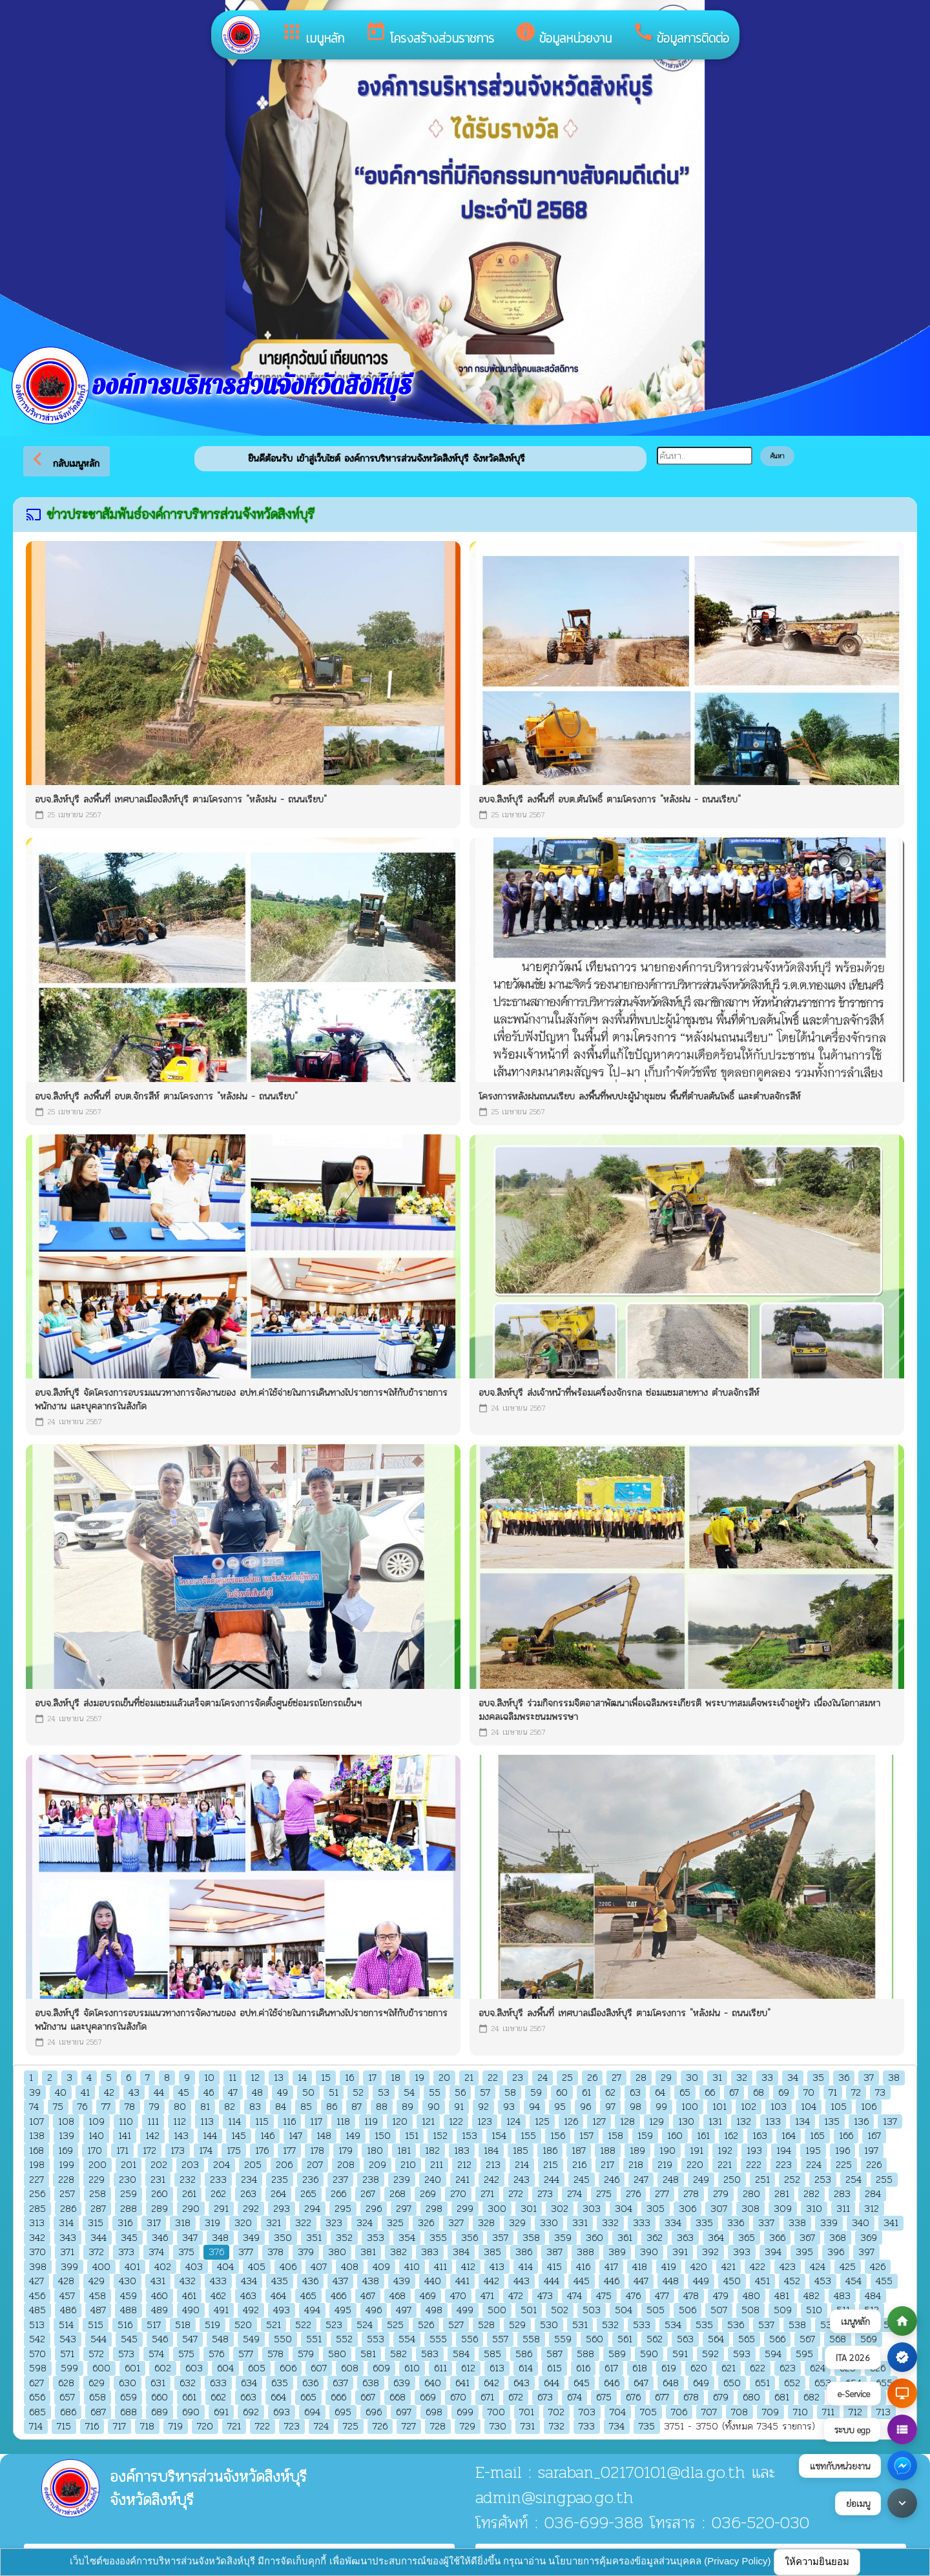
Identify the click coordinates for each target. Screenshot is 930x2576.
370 (37, 2252)
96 (585, 2107)
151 (411, 2136)
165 (817, 2136)
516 (125, 2325)
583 (430, 2354)
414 (526, 2267)
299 (465, 2209)
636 (310, 2383)
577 (245, 2354)
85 (306, 2107)
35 (818, 2077)
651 (762, 2383)
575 (186, 2354)
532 (610, 2325)
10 (209, 2077)
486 (68, 2310)
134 (802, 2121)
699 (465, 2412)
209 (377, 2165)
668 (397, 2397)
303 (592, 2209)
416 (583, 2267)
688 (128, 2412)
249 (701, 2179)
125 (542, 2121)
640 (432, 2383)
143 (181, 2136)
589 (617, 2354)
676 (633, 2397)
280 (751, 2194)
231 (157, 2179)
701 (526, 2412)
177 (289, 2150)
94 (534, 2107)
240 (432, 2179)
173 (177, 2150)
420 (698, 2267)
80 (180, 2107)
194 (783, 2150)
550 (283, 2339)
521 (273, 2325)
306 (687, 2209)
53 (383, 2092)
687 (98, 2412)
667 (367, 2397)
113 (207, 2121)
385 (492, 2252)
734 (617, 2426)
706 (679, 2412)
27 (616, 2077)
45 (183, 2092)
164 (788, 2136)
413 (497, 2267)
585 (492, 2354)
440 (432, 2281)
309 (783, 2209)
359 (563, 2238)
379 (306, 2252)
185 (520, 2150)
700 (496, 2412)
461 (189, 2296)
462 (218, 2296)
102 (748, 2107)
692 (251, 2412)
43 (134, 2092)
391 (680, 2252)
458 (97, 2296)
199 (66, 2165)
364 (716, 2238)
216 (579, 2165)
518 (183, 2325)
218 (635, 2165)
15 (326, 2077)
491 (221, 2310)
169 (65, 2150)
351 (314, 2238)
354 (406, 2238)
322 (303, 2223)
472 (515, 2296)
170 (94, 2150)
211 (436, 2165)
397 (866, 2252)
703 (587, 2412)
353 (375, 2238)
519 (212, 2325)
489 (159, 2310)
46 (208, 2092)
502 (559, 2310)
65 (684, 2092)
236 (310, 2179)
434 (249, 2281)
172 (149, 2150)
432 (188, 2281)
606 (288, 2368)
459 (128, 2296)
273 (545, 2194)
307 (718, 2209)
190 (667, 2150)
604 (225, 2368)
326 (426, 2223)
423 (788, 2267)
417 (611, 2267)
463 (248, 2296)
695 (343, 2412)
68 (758, 2092)
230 (127, 2179)
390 (649, 2252)
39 (35, 2092)
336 (735, 2223)
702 (556, 2412)
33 (767, 2077)
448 (671, 2281)
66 (710, 2092)
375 (186, 2252)
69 (783, 2092)
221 (725, 2165)
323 (334, 2223)
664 (278, 2397)
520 (243, 2325)
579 (306, 2354)
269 (428, 2194)
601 (132, 2368)
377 (245, 2252)
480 (751, 2296)
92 (483, 2107)
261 (189, 2194)
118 (343, 2121)
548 (220, 2339)
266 (338, 2194)
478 (691, 2296)
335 (704, 2223)
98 (635, 2107)
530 (549, 2325)
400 (101, 2267)
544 (98, 2339)
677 (662, 2397)
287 (98, 2209)
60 (562, 2092)
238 (370, 2179)
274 (574, 2194)
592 (710, 2354)
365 (746, 2238)
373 (126, 2252)
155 (528, 2136)
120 (400, 2121)
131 (715, 2121)
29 (666, 2077)
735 (647, 2426)
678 (691, 2397)
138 (37, 2136)
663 (248, 2397)
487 (98, 2310)
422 (757, 2267)
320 (243, 2223)
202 (158, 2165)
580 (337, 2354)
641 (462, 2383)
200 (97, 2165)
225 (844, 2165)
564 (716, 2339)
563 (685, 2339)
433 (218, 2281)
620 (698, 2368)
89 (407, 2107)
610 (412, 2368)
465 (308, 2296)
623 (788, 2368)
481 (781, 2296)
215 (550, 2165)
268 (397, 2194)
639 (401, 2383)
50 (308, 2092)
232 (188, 2179)
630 (127, 2383)
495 (343, 2310)
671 (487, 2397)
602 (162, 2368)
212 (464, 2165)
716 (92, 2426)
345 (129, 2238)
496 (374, 2310)
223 (784, 2165)
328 (486, 2223)
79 (154, 2107)
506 (687, 2310)
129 (656, 2121)
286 (68, 2209)
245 (582, 2179)
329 (517, 2223)
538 (797, 2325)
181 (404, 2150)
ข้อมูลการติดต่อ (680, 34)
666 (338, 2397)
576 (216, 2354)
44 (159, 2092)
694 (312, 2412)
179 (345, 2150)
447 (641, 2281)
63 (635, 2092)
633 (218, 2383)
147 (295, 2136)
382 (398, 2252)
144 (210, 2136)
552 (344, 2339)
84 (280, 2107)
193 (754, 2150)
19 (419, 2077)
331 (580, 2223)
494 (312, 2310)
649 (701, 2383)
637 (340, 2383)
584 (461, 2354)
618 (639, 2368)
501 (529, 2310)
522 (303, 2325)
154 (498, 2136)
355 (438, 2238)
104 (808, 2107)
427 (36, 2281)
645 (582, 2383)
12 (255, 2077)
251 (762, 2179)
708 (739, 2412)
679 (720, 2397)
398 (37, 2267)
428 (66, 2281)
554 (406, 2339)
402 (162, 2267)
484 (873, 2296)
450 (732, 2281)
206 (284, 2165)
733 (587, 2426)
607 (319, 2368)
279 (720, 2194)
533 (641, 2325)
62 (610, 2092)
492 (251, 2310)
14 (302, 2077)
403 (194, 2267)
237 (340, 2179)
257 (67, 2194)
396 (835, 2252)
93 (509, 2107)
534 (673, 2325)
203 (190, 2165)
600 (101, 2368)
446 (611, 2281)
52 (358, 2092)
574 (156, 2354)
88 (382, 2107)
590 (649, 2354)
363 (685, 2238)
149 (353, 2136)
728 (438, 2426)
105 (839, 2107)
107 (36, 2121)
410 (412, 2267)
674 (574, 2397)
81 (205, 2107)
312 (871, 2209)
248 (671, 2179)
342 (37, 2238)
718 (147, 2426)
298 (434, 2209)
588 (585, 2354)
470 (458, 2296)
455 (884, 2281)
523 (334, 2325)
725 (350, 2426)
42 (109, 2092)
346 (160, 2238)
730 (498, 2426)
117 (316, 2121)
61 (586, 2092)
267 (367, 2194)
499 (465, 2310)
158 (615, 2136)
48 (257, 2092)
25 (567, 2077)
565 (746, 2339)
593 (741, 2354)
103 (778, 2107)
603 (194, 2368)
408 (349, 2267)
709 (770, 2412)
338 (797, 2223)
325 (395, 2223)
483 (842, 2296)
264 (278, 2194)
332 (610, 2223)
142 (152, 2136)
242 (491, 2179)
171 (122, 2150)
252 (792, 2179)
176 (262, 2150)
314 (66, 2223)
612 (468, 2368)
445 (582, 2281)
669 (428, 2397)
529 (517, 2325)
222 (753, 2165)
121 (428, 2121)
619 (668, 2368)
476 (633, 2296)
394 (773, 2252)
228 (66, 2179)
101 (719, 2107)
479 (720, 2296)
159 (645, 2136)
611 (440, 2368)
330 (549, 2223)
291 (221, 2209)
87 (356, 2107)
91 (459, 2107)
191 (696, 2150)
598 (37, 2368)
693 (281, 2412)
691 (221, 2412)
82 (229, 2107)
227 (36, 2179)
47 (233, 2092)
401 (132, 2267)
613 (497, 2368)
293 (281, 2209)
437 (340, 2281)
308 (750, 2209)
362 (654, 2238)
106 (868, 2107)
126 (571, 2121)
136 (861, 2121)
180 (375, 2150)
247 (641, 2179)
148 (323, 2136)
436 (310, 2281)
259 (128, 2194)
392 (710, 2252)
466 (338, 2296)
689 (159, 2412)
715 (64, 2426)
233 (218, 2179)
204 (221, 2165)
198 (37, 2165)
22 (493, 2077)
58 (510, 2092)
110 (126, 2121)
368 (837, 2238)
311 (843, 2209)
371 (67, 2252)
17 (372, 2077)
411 (440, 2267)
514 (66, 2325)
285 (37, 2209)
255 (884, 2179)
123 (484, 2121)
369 (868, 2238)
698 (434, 2412)
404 (225, 2267)
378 (275, 2252)
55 (434, 2092)
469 (428, 2296)
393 (741, 2252)
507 (718, 2310)
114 (234, 2121)
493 (281, 2310)
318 (183, 2223)
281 (781, 2194)
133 (773, 2121)
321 (273, 2223)
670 (458, 2397)
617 (611, 2368)
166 (846, 2136)
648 (671, 2383)
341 (891, 2223)
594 (773, 2354)
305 (655, 2209)
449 (701, 2281)
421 (728, 2267)
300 (497, 2209)
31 (717, 2077)
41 (85, 2092)
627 (36, 2383)
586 (523, 2354)
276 (633, 2194)
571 (67, 2354)
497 (403, 2310)
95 (560, 2107)
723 (292, 2426)
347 (190, 2238)
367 (807, 2238)
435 (279, 2281)
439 (401, 2281)
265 (308, 2194)
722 (262, 2426)
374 (156, 2252)
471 (487, 2296)
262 (218, 2194)
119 (371, 2121)
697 (403, 2412)
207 (315, 2165)
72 (856, 2092)
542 (37, 2339)
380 (337, 2252)
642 (491, 2383)
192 (725, 2150)
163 (759, 2136)
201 (128, 2165)
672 (515, 2397)
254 (853, 2179)
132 (743, 2121)
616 (583, 2368)
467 (367, 2296)
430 (127, 2281)
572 (96, 2354)
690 (191, 2412)
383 (430, 2252)
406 (288, 2267)
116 (289, 2121)
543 (67, 2339)
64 (660, 2092)
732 (556, 2426)
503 (592, 2310)
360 (594, 2238)
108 (66, 2121)
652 (792, 2383)
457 (67, 2296)
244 (551, 2179)
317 (154, 2223)
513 (37, 2325)
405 (256, 2267)
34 (792, 2077)
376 (216, 2252)
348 (220, 2238)
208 (346, 2165)
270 (458, 2194)
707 (709, 2412)
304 (623, 2209)
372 (96, 2252)
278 (691, 2194)
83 (255, 2107)
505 (655, 2310)
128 (627, 2121)
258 (97, 2194)
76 (82, 2107)
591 (680, 2354)
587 (554, 2354)
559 (563, 2339)
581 (368, 2354)
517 (154, 2325)
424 (817, 2267)
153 (469, 2136)
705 (648, 2412)
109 (96, 2121)
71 (833, 2092)
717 (119, 2426)
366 (777, 2238)
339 (829, 2223)
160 (675, 2136)
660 (159, 2397)
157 (586, 2136)
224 (814, 2165)
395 (804, 2252)
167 (874, 2136)
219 (664, 2165)
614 (526, 2368)
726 (380, 2426)
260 (159, 2194)
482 (811, 2296)
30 (692, 2077)
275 (604, 2194)
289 (159, 2209)
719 (176, 2426)
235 (279, 2179)
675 (604, 2397)
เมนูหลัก (312, 34)
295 (343, 2209)
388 (585, 2252)
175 (234, 2150)
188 (607, 2150)
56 (460, 2092)
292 (251, 2209)
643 (521, 2383)
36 (843, 2077)
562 (654, 2339)
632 (188, 2383)
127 (599, 2121)
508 (750, 2310)
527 (456, 2325)
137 (890, 2121)
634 (249, 2383)
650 (732, 2383)
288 (128, 2209)
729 (467, 2426)
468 (397, 2296)
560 (594, 2339)
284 (873, 2194)
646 (611, 2383)
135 (832, 2121)
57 (485, 2092)
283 (842, 2194)
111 (153, 2121)
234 (249, 2179)
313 (37, 2223)
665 (308, 2397)
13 (279, 2077)
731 (528, 2426)
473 (545, 2296)
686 (68, 2412)
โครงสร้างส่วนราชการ (429, 34)
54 (409, 2092)
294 (312, 2209)
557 (500, 2339)
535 (704, 2325)
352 (344, 2238)
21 (468, 2077)
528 (486, 2325)
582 (398, 2354)
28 (641, 2077)
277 (662, 2194)
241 (462, 2179)
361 (624, 2238)
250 (732, 2179)
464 (278, 2296)
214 (522, 2165)
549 (251, 2339)
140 (96, 2136)
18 (395, 2077)
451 (762, 2281)
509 (783, 2310)
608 (349, 2368)
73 (880, 2092)
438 (370, 2281)
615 (554, 2368)
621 (728, 2368)
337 (766, 2223)
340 (860, 2223)
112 (179, 2121)
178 (317, 2150)
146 (267, 2136)
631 (157, 2383)
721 (234, 2426)
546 (160, 2339)
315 (95, 2223)
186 (549, 2150)
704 (618, 2412)
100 (689, 2107)
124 (513, 2121)
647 (641, 2383)
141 (124, 2136)
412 (468, 2267)
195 (813, 2150)
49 (282, 2092)
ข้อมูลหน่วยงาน (563, 34)
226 (874, 2165)
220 (695, 2165)
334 (673, 2223)
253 (822, 2179)
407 (319, 2267)
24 (542, 2077)
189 (637, 2150)
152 (440, 2136)
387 (554, 2252)
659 (128, 2397)
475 (604, 2296)
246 (611, 2179)
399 (69, 2267)
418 (639, 2267)
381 (368, 2252)
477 (662, 2296)
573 (126, 2354)
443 (521, 2281)
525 (395, 2325)
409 (381, 2267)
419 (668, 2267)
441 (462, 2281)
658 (97, 2397)
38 (894, 2077)
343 (67, 2238)
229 (96, 2179)
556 (469, 2339)
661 (189, 2397)
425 (848, 2267)
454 (853, 2281)
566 (777, 2339)
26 (592, 2077)
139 (66, 2136)
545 (129, 2339)
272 (515, 2194)
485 (37, 2310)
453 (822, 2281)
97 (610, 2107)
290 (191, 2209)
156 (557, 2136)
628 (66, 2383)
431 (157, 2281)
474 (574, 2296)
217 (607, 2165)
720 (205, 2426)
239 (401, 2179)
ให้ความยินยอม (817, 2561)
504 (623, 2310)
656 (37, 2397)
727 (409, 2426)
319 (212, 2223)
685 (37, 2412)
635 (279, 2383)
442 (491, 2281)
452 (792, 2281)
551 (314, 2339)
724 (321, 2426)
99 (661, 2107)
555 (438, 2339)
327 (456, 2223)
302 (559, 2209)
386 (523, 2252)
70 (808, 2092)
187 (579, 2150)
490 (191, 2310)
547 (190, 2339)
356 (469, 2238)
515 (95, 2325)
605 (256, 2368)
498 (434, 2310)
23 (517, 2077)
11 (232, 2077)
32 (741, 2077)
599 (69, 2368)
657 (67, 2397)
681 (781, 2397)
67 (734, 2092)
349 (251, 2238)
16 (349, 2077)
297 (403, 2209)
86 (331, 2107)
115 (262, 2121)
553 (375, 2339)
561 (624, 2339)
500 (497, 2310)
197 (871, 2150)
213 (493, 2165)
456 (37, 2296)
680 (751, 2397)
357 (500, 2238)
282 (811, 2194)
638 (370, 2383)
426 (877, 2267)
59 (536, 2092)
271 (487, 2194)
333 (641, 2223)
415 (554, 2267)
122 (456, 2121)
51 (333, 2092)
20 (444, 2077)
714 (36, 2426)
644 (551, 2383)
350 (283, 2238)
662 (218, 2397)
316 (125, 2223)
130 (686, 2121)
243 (521, 2179)
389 (617, 2252)
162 (731, 2136)
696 (374, 2412)
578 (275, 2354)
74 (34, 2107)
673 (545, 2397)
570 (37, 2354)
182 (432, 2150)
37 (868, 2077)
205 (253, 2165)
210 (408, 2165)
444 (551, 2281)
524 (364, 2325)
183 (462, 2150)
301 (529, 2209)
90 (434, 2107)
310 (814, 2209)
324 (364, 2223)
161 (703, 2136)
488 (128, 2310)
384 (461, 2252)
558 (531, 2339)
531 (580, 2325)
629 (96, 2383)
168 (36, 2150)
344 (98, 2238)
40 (61, 2092)
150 (383, 2136)
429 (96, 2281)
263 (248, 2194)
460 (159, 2296)
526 (426, 2325)
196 (842, 2150)
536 (735, 2325)
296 (374, 2209)
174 (205, 2150)
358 (531, 2238)
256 (37, 2194)
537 (766, 2325)
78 (130, 2107)
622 (757, 2368)
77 (105, 2107)
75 (58, 2107)
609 (381, 2368)
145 (238, 2136)
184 (491, 2150)
